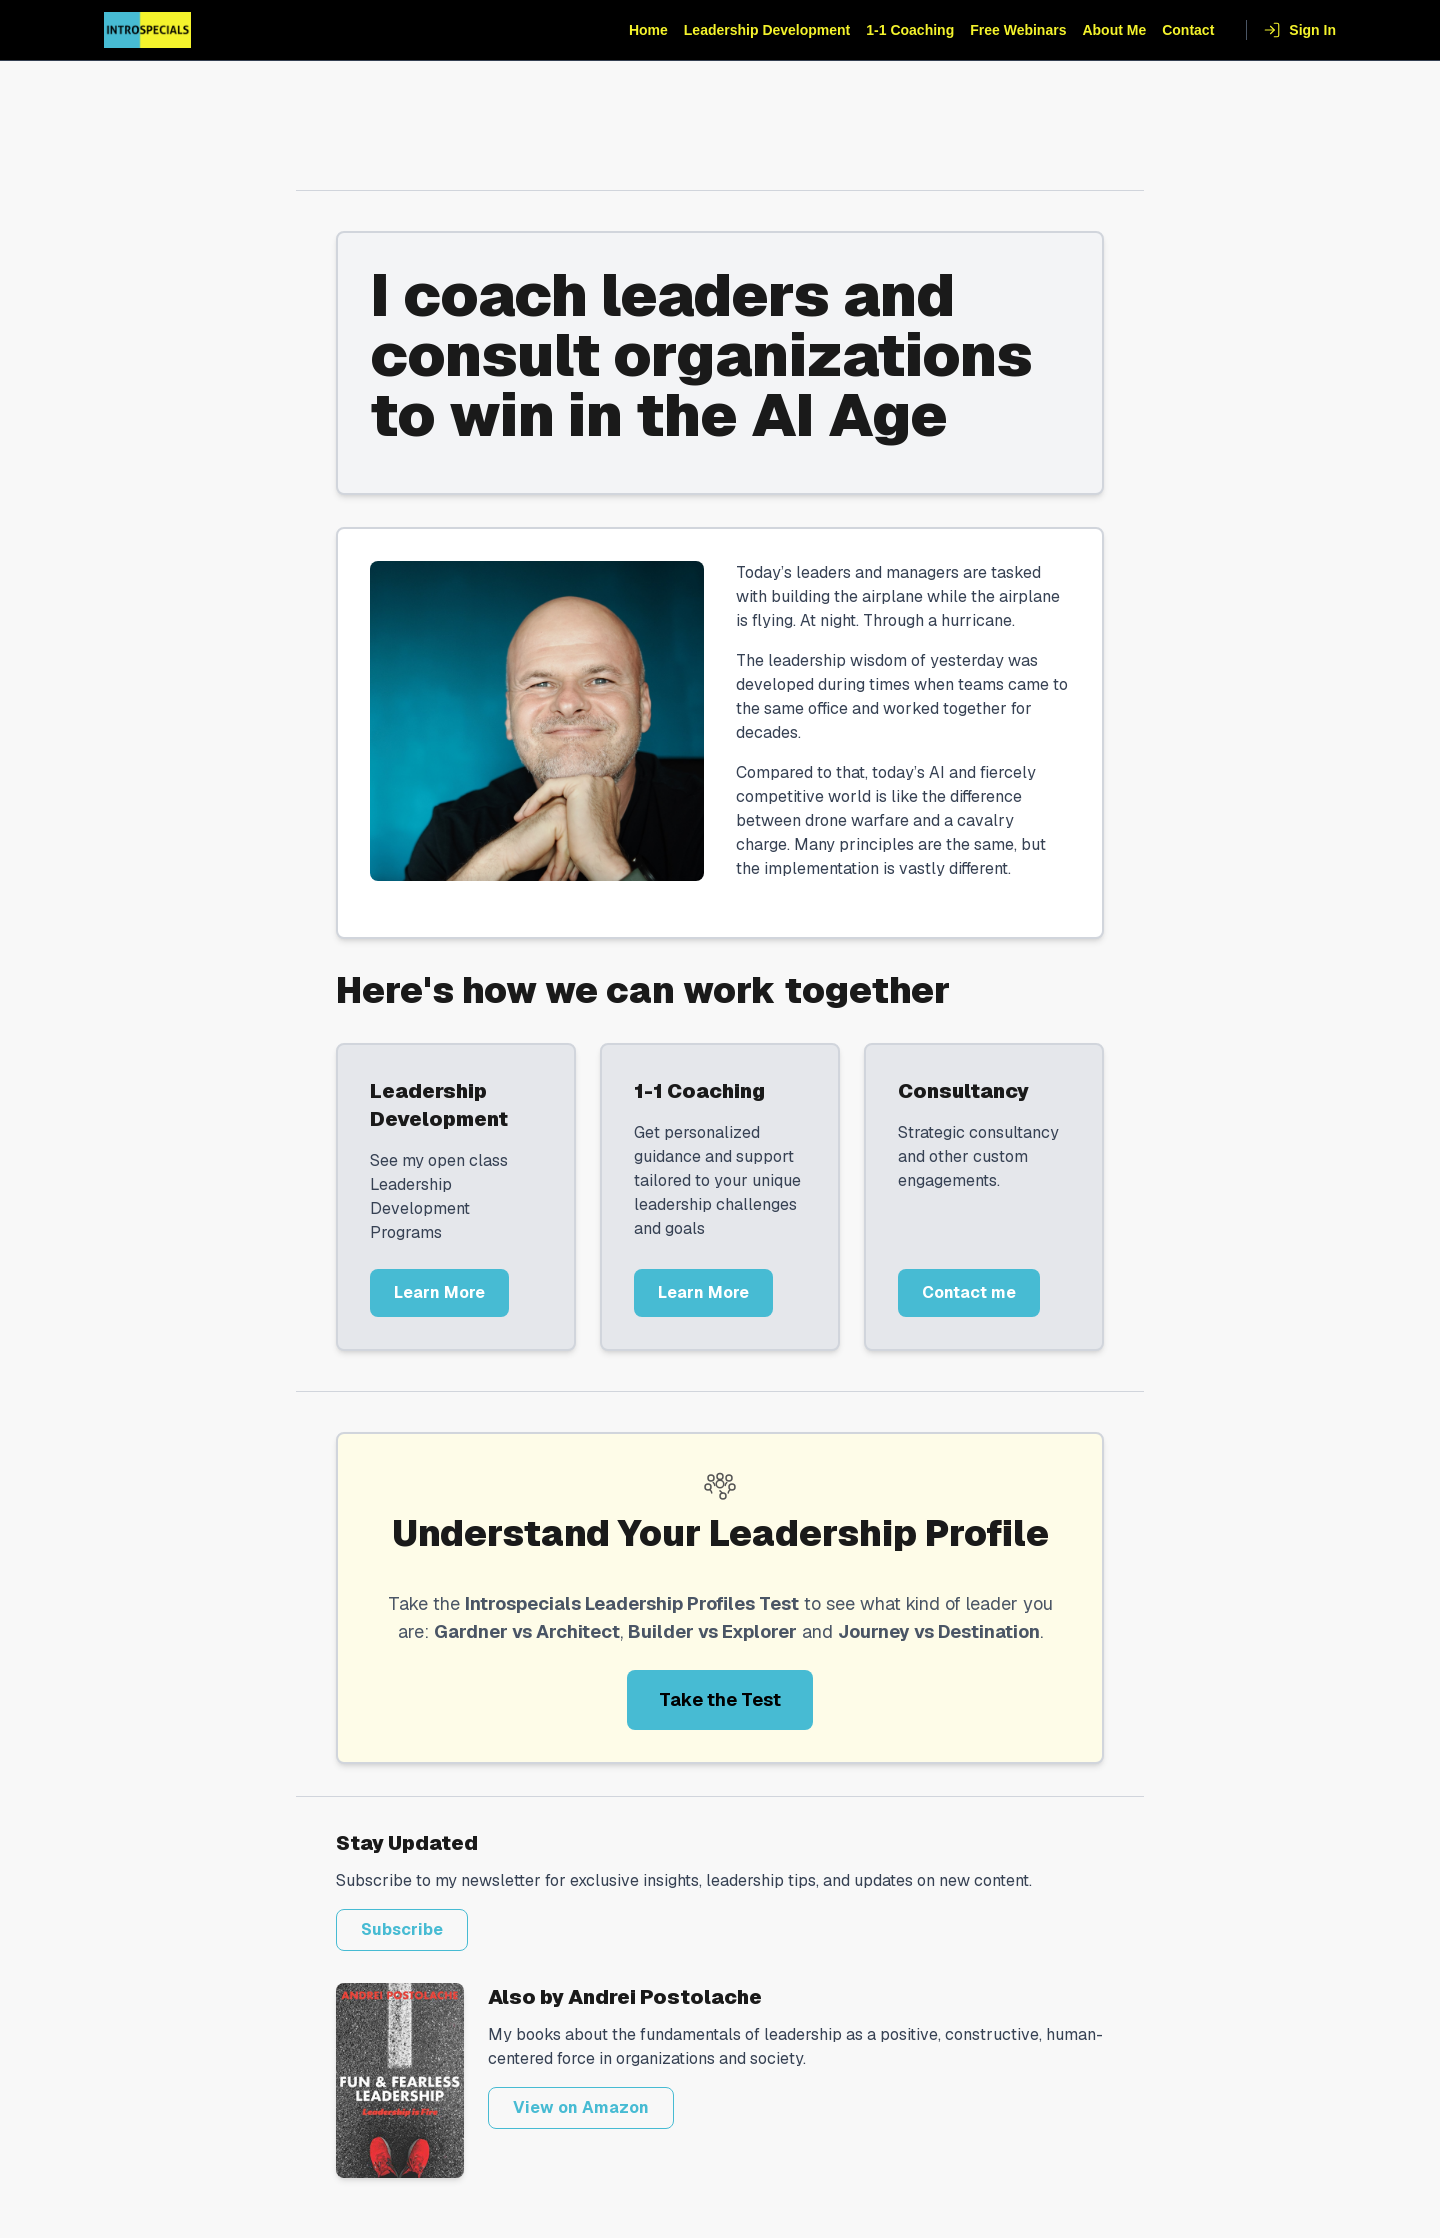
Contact (1188, 30)
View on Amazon (581, 2107)
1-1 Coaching (910, 30)
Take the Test (720, 1699)
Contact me (969, 1292)
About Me (1114, 30)
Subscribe (402, 1929)
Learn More (439, 1292)
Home (648, 30)
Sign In (1299, 30)
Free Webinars (1018, 30)
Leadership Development (767, 30)
